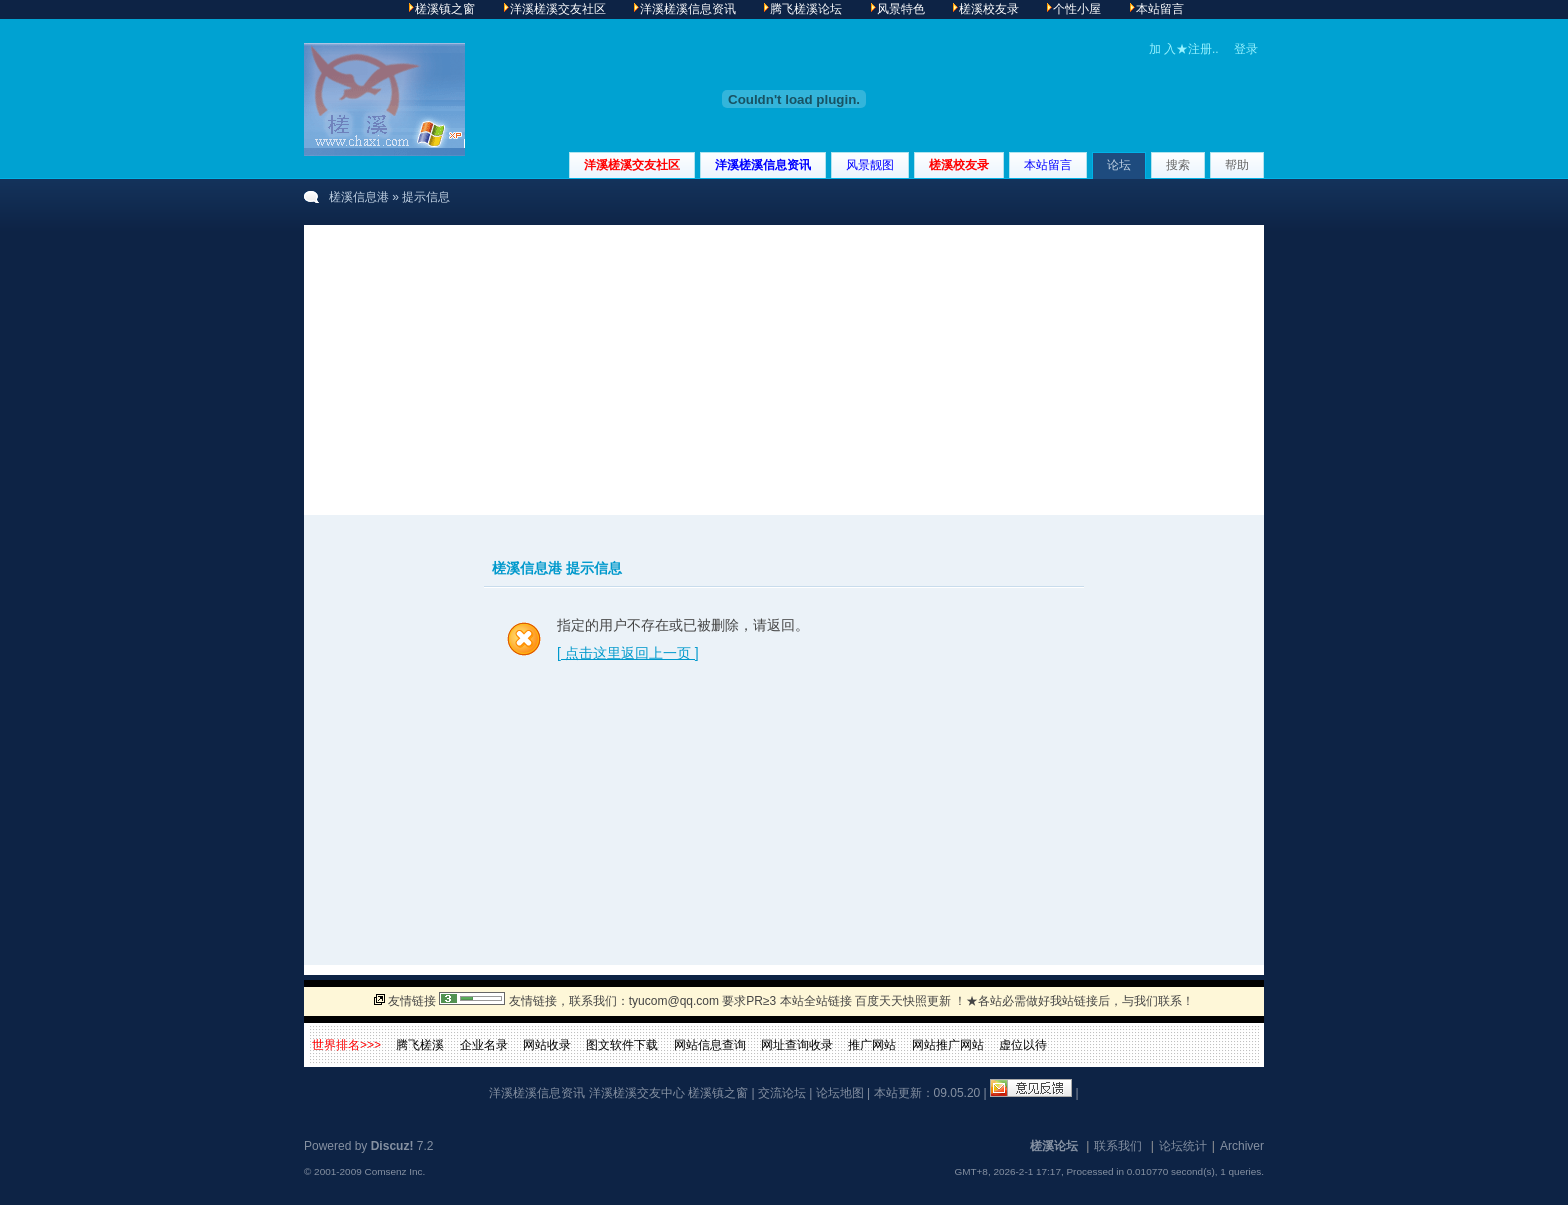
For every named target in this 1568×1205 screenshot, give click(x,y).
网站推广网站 (948, 1045)
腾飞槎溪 (420, 1045)
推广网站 (872, 1045)
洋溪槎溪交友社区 (632, 165)
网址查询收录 (797, 1045)
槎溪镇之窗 (718, 1093)
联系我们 (1118, 1146)
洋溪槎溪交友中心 (637, 1093)
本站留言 (1048, 165)
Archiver (1242, 1146)
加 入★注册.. (1184, 49)
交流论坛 (782, 1093)
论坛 (1119, 165)
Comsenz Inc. (394, 1171)
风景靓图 (870, 165)
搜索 (1178, 165)
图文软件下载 (622, 1045)
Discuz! (392, 1146)
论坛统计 (1183, 1146)
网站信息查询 (710, 1045)
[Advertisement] (784, 365)
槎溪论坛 (1054, 1146)
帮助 (1237, 165)
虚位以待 (1023, 1045)
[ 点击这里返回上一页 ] (628, 653)
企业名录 (484, 1045)
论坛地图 (840, 1093)
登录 (1246, 49)
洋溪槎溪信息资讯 (763, 165)
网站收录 (547, 1045)
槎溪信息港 (359, 197)
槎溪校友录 (959, 165)
